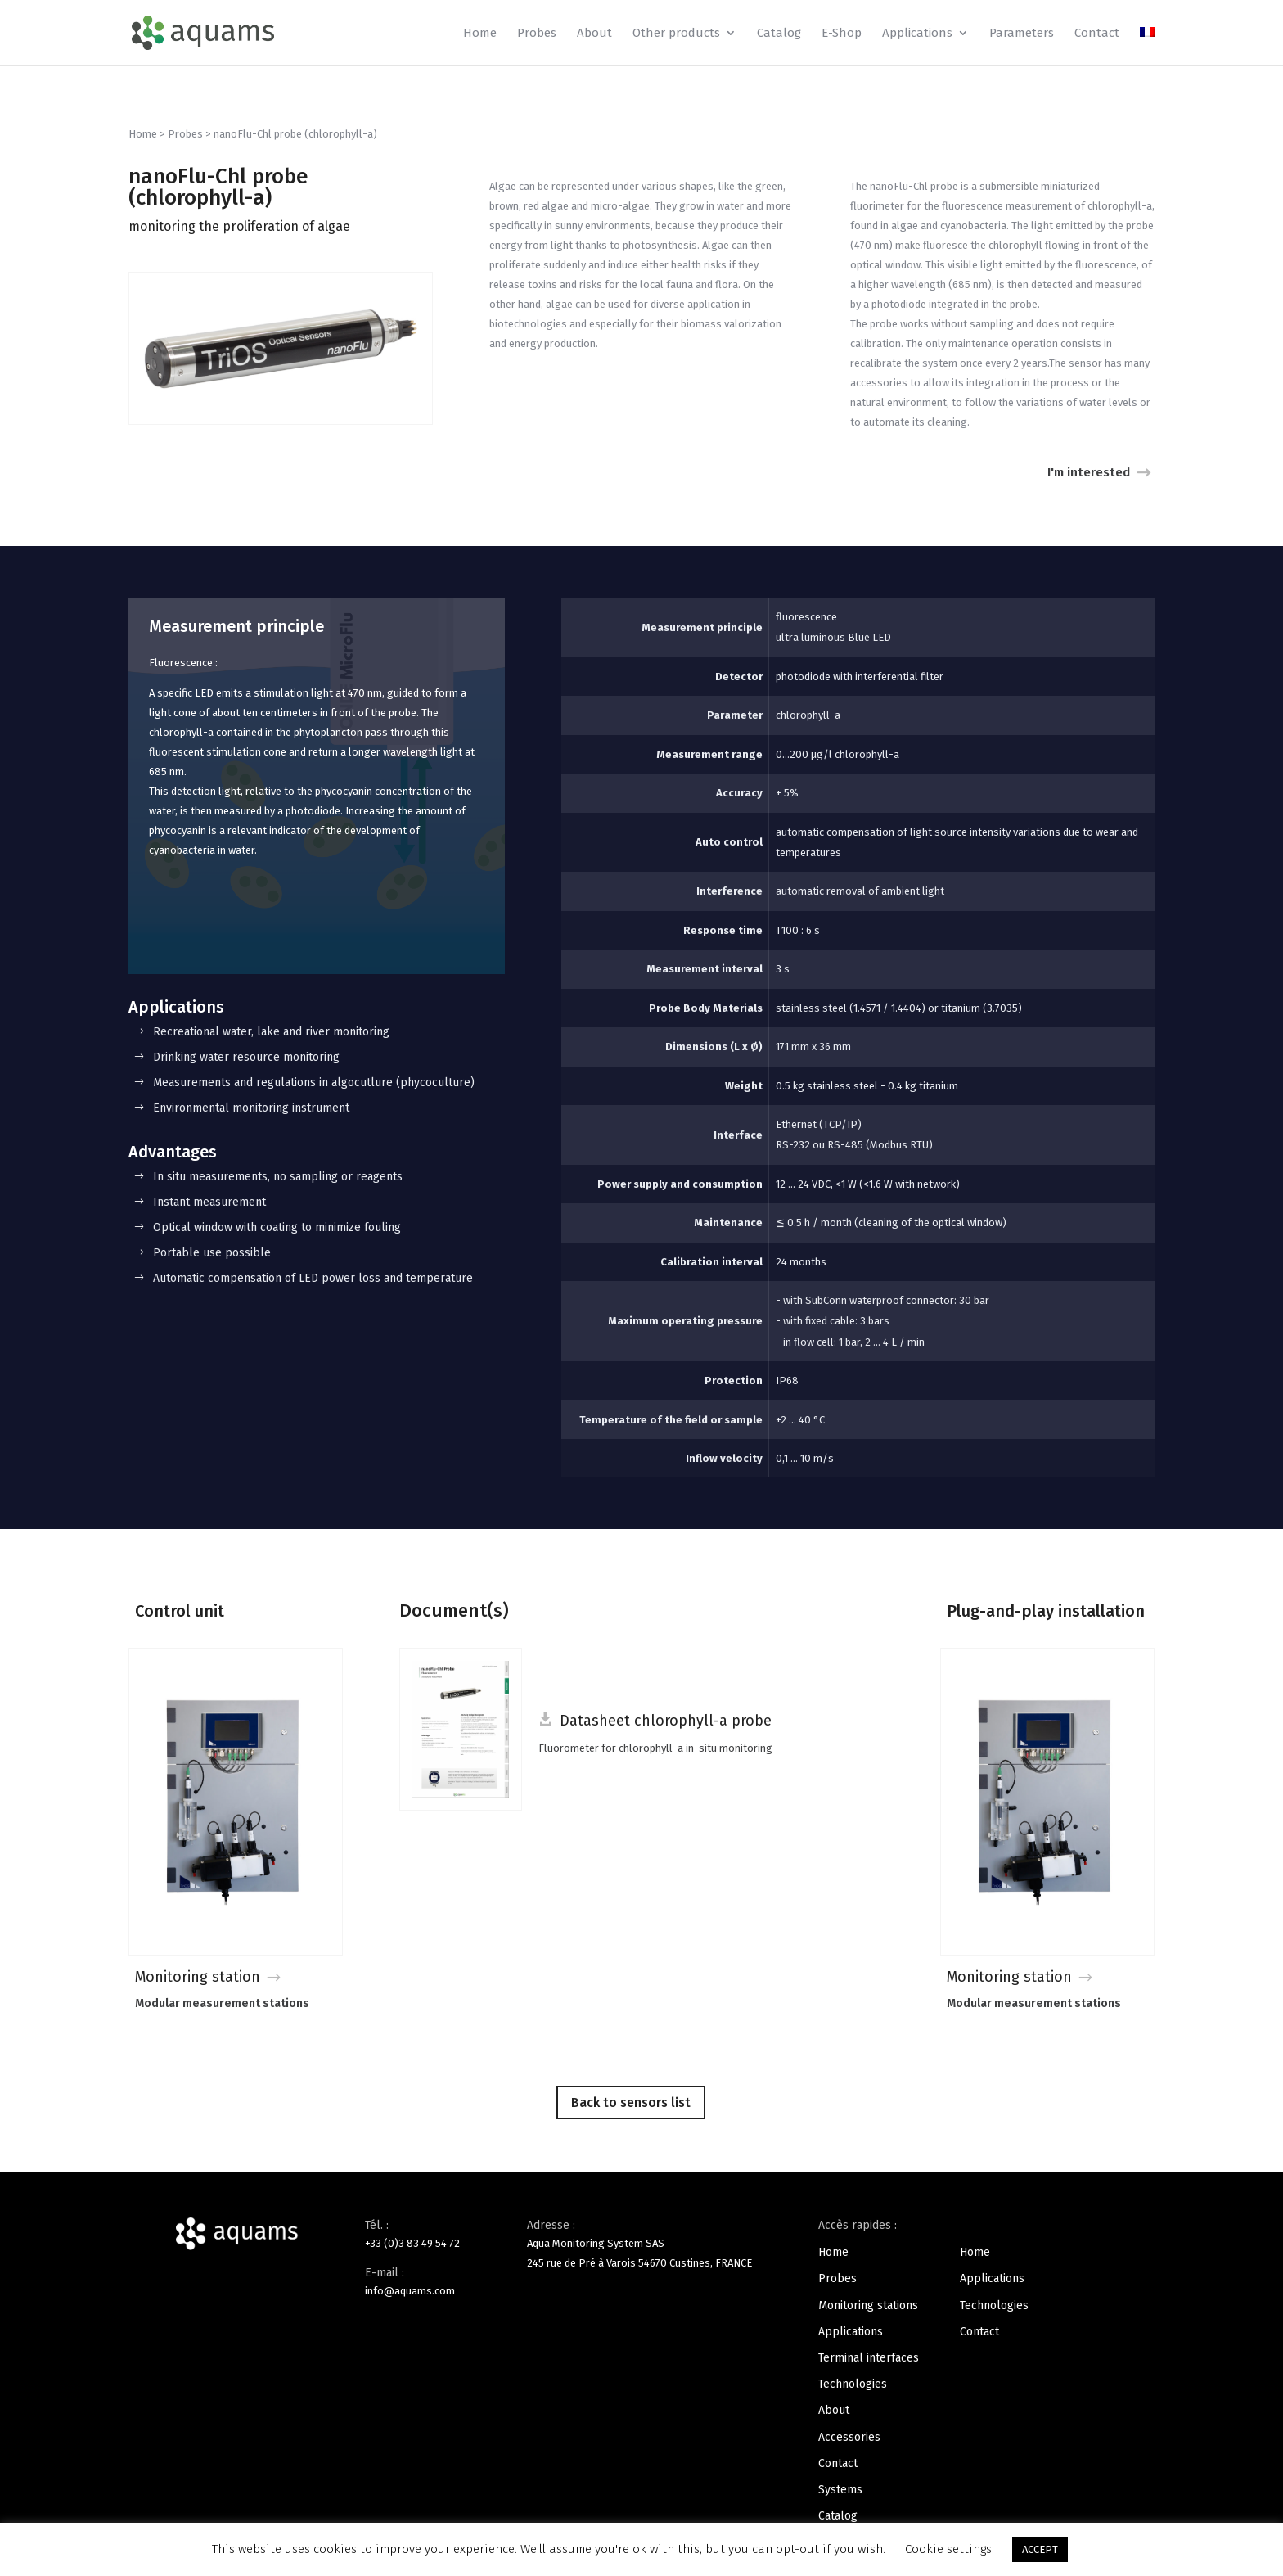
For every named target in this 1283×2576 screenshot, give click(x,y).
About (594, 33)
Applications (917, 33)
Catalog (779, 33)
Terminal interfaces (868, 2358)
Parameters (1021, 33)
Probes (536, 33)
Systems (840, 2490)
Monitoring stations (868, 2305)
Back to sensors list (631, 2102)
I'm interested (1088, 472)
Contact (1096, 33)
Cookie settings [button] (948, 2549)
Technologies (852, 2384)
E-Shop (842, 33)
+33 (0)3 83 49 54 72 (412, 2243)
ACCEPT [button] (1040, 2549)
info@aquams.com (410, 2291)
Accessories (849, 2437)
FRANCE (733, 2263)
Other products (676, 33)
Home (480, 33)
